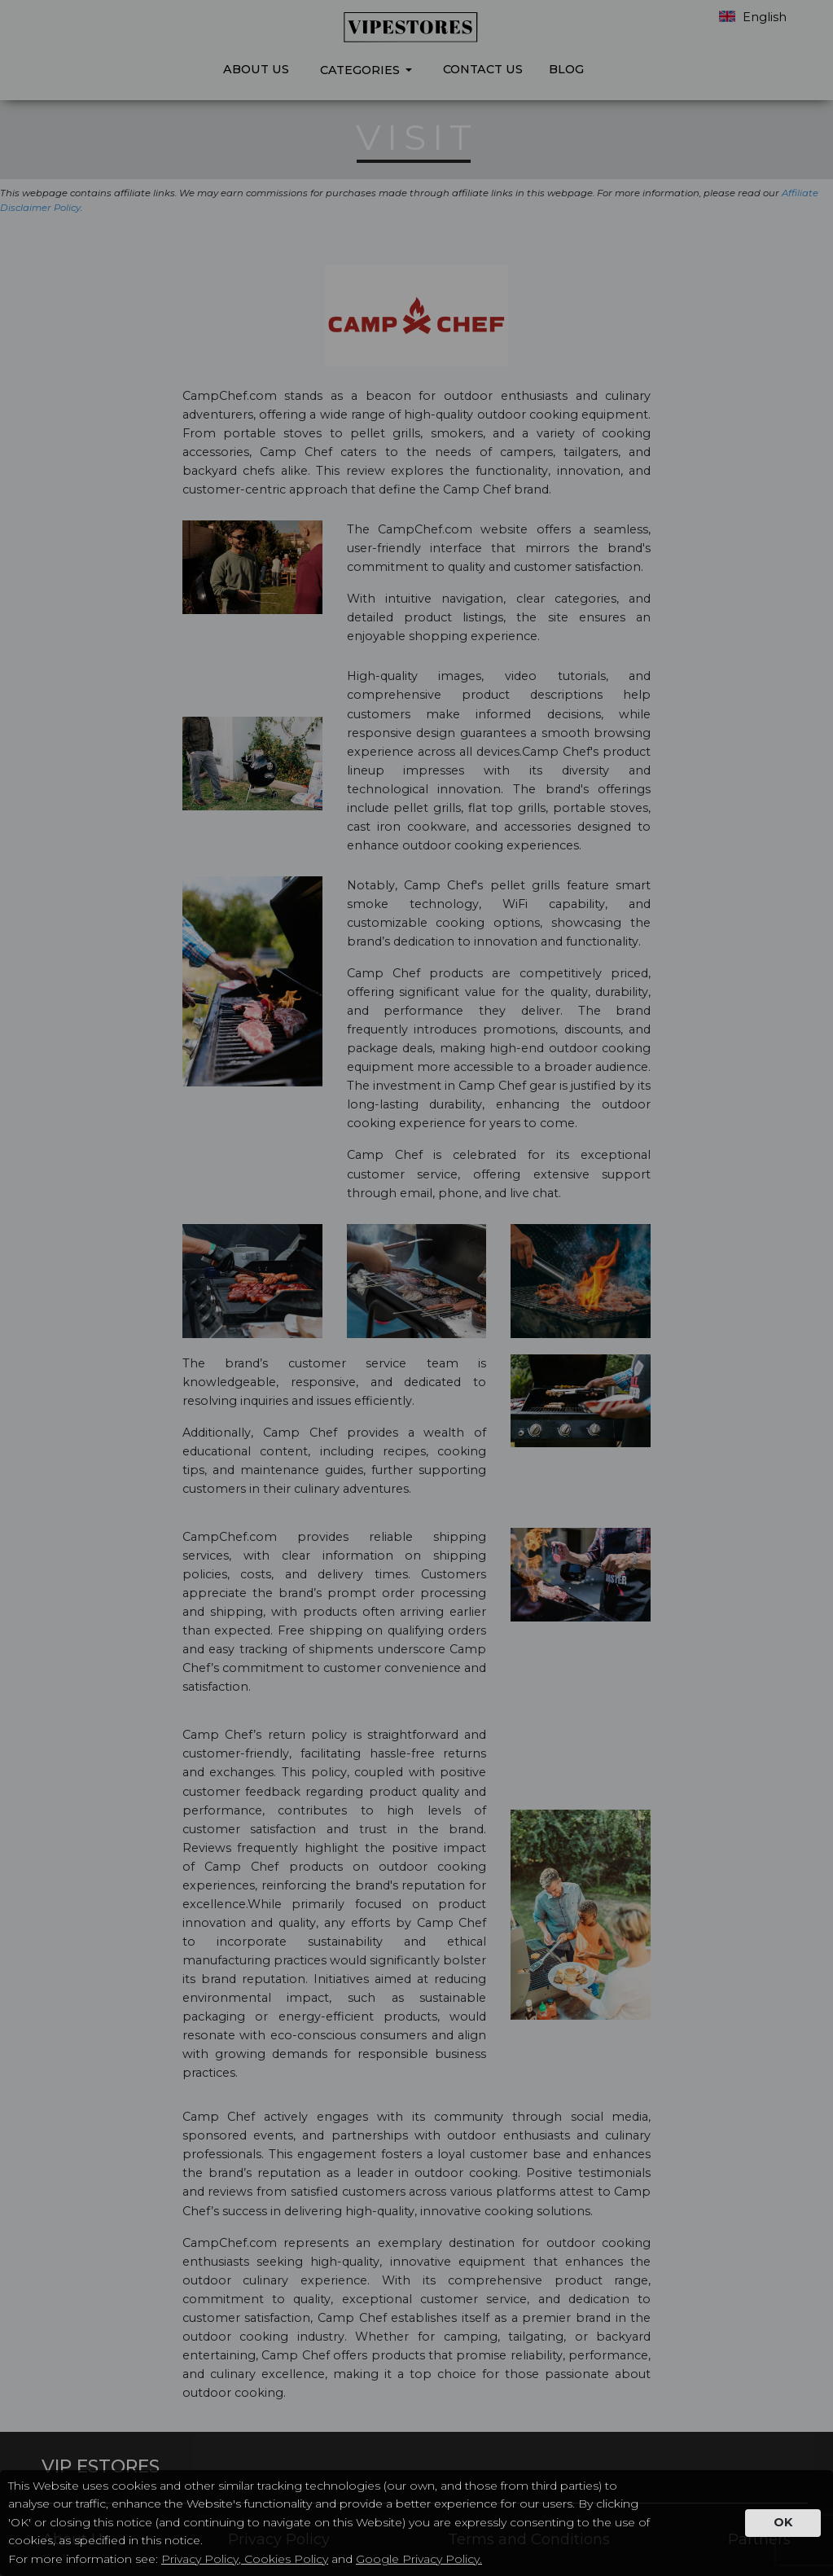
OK (783, 2522)
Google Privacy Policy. (419, 2559)
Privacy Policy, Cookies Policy (244, 2559)
